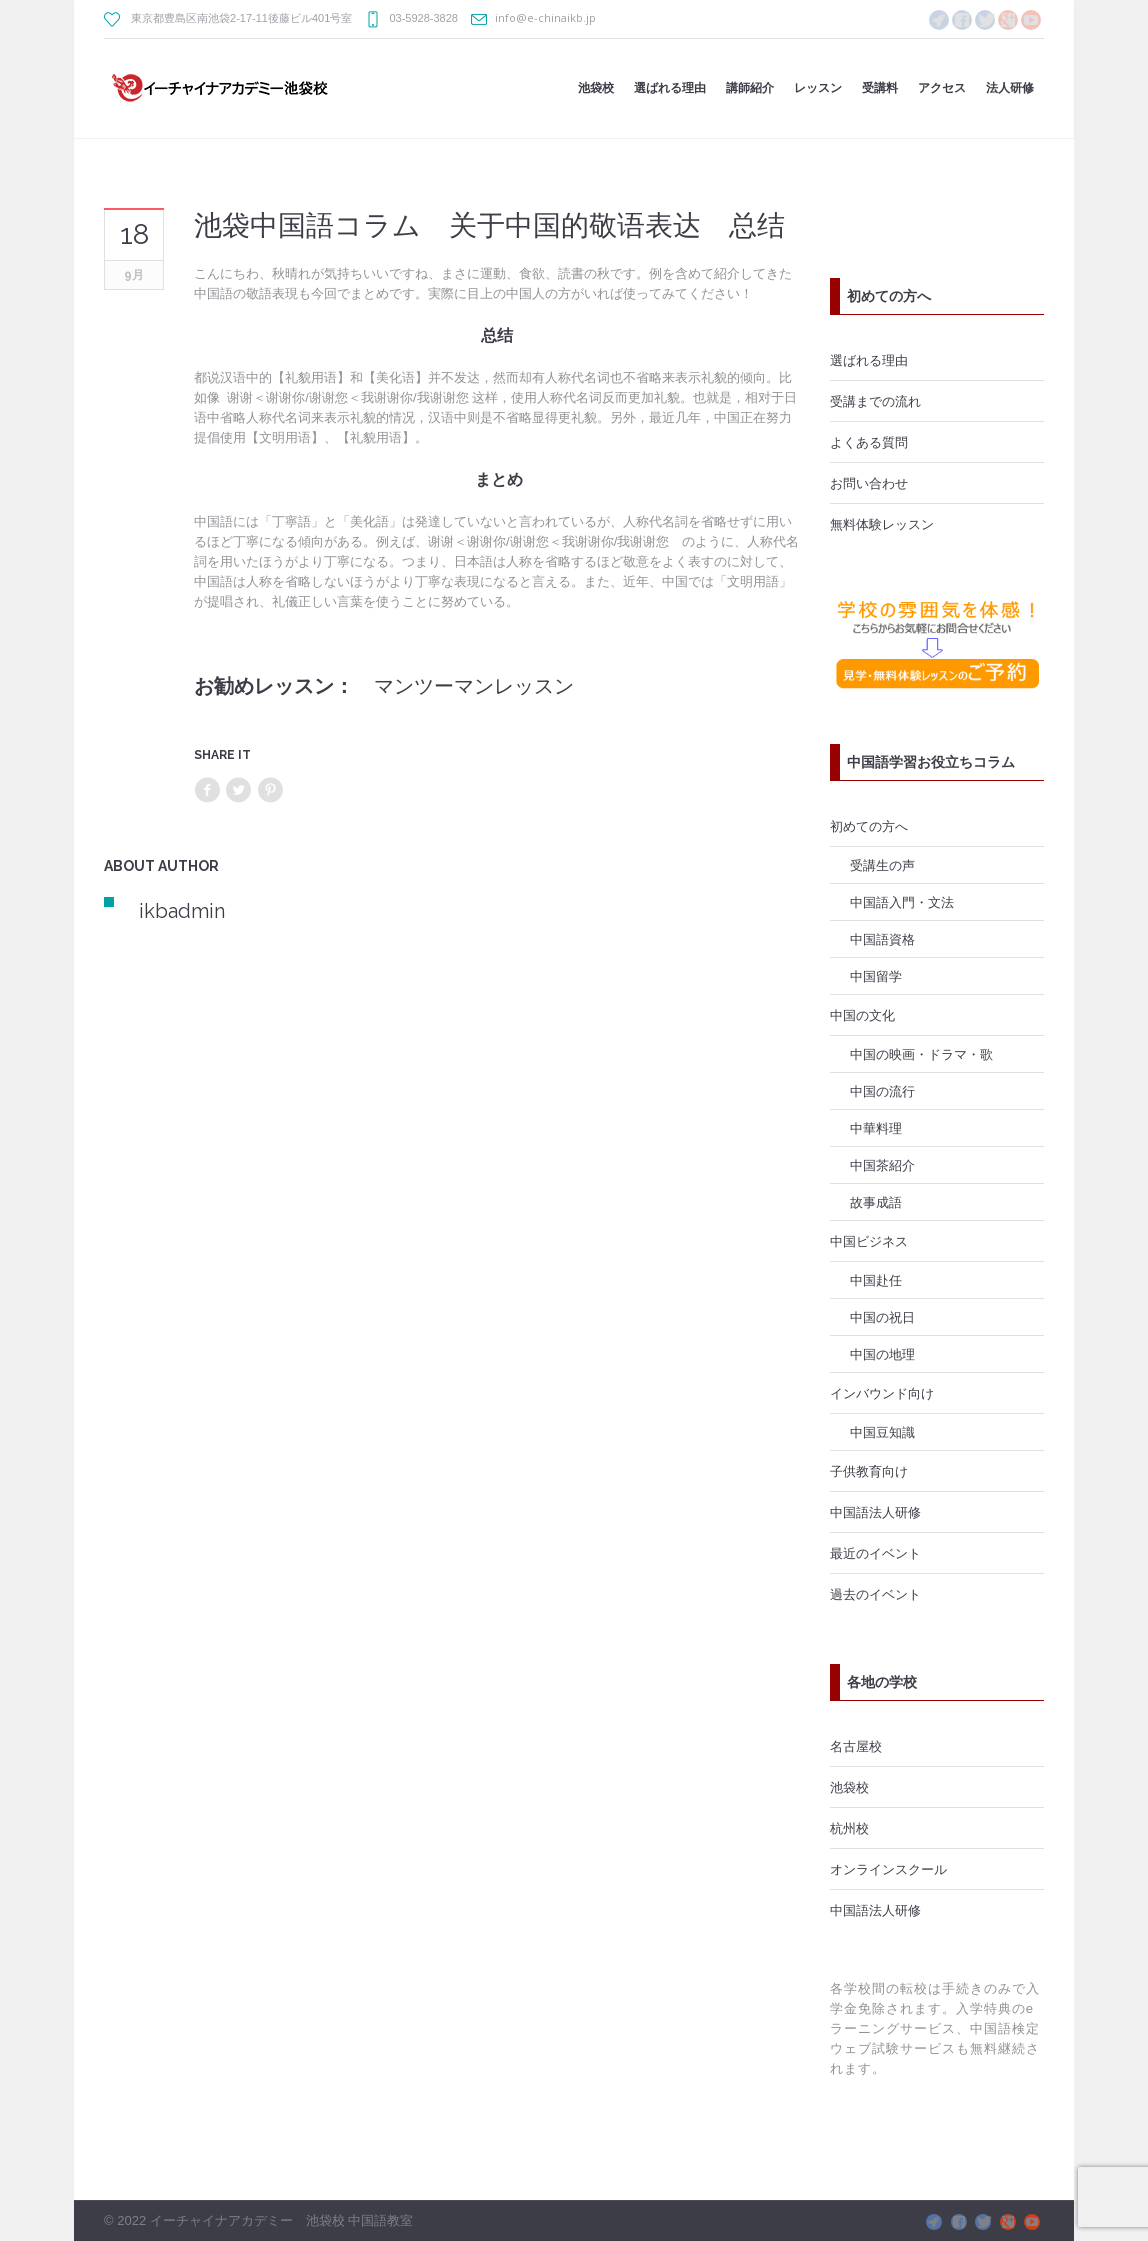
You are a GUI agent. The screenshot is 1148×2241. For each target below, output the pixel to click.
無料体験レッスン (882, 524)
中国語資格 (882, 939)
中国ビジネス (869, 1241)
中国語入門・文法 (902, 902)
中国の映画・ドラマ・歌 (921, 1054)
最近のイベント (875, 1553)
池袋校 (849, 1787)
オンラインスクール (888, 1869)
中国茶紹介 (882, 1165)
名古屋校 (856, 1746)
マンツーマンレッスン (474, 686)
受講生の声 (882, 865)
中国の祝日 (882, 1317)
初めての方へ (869, 826)
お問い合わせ (869, 483)
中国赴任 (876, 1280)
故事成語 (876, 1202)
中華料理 (876, 1128)
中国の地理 (882, 1354)
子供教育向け (869, 1471)
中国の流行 (882, 1091)
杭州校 (849, 1828)
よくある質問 (869, 442)
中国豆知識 (882, 1432)
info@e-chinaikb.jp (545, 17)
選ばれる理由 (869, 360)
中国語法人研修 (875, 1512)
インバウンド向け (882, 1393)
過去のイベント (875, 1594)
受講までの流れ (875, 401)
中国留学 (876, 976)
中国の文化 (862, 1015)
